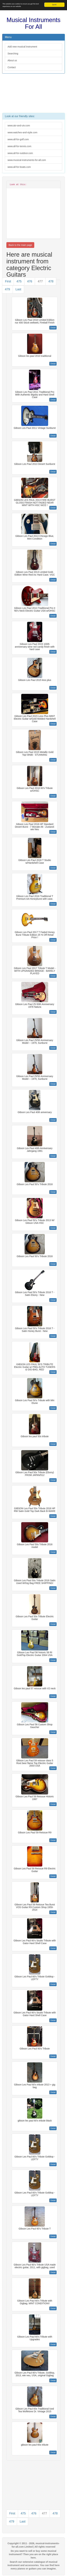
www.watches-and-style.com (22, 132)
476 (29, 281)
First (8, 281)
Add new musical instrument (22, 46)
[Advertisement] (33, 95)
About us (12, 60)
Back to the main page (20, 245)
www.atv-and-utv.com (19, 125)
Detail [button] (53, 327)
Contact (12, 67)
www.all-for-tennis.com (19, 146)
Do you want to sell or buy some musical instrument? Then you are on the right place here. (33, 2554)
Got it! (54, 5)
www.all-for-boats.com (19, 167)
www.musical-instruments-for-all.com (27, 160)
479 (7, 289)
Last (18, 289)
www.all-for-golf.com (18, 139)
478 (50, 281)
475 (19, 281)
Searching (13, 53)
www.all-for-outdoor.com (20, 153)
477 (40, 281)
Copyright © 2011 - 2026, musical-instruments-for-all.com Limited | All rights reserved (33, 2545)
